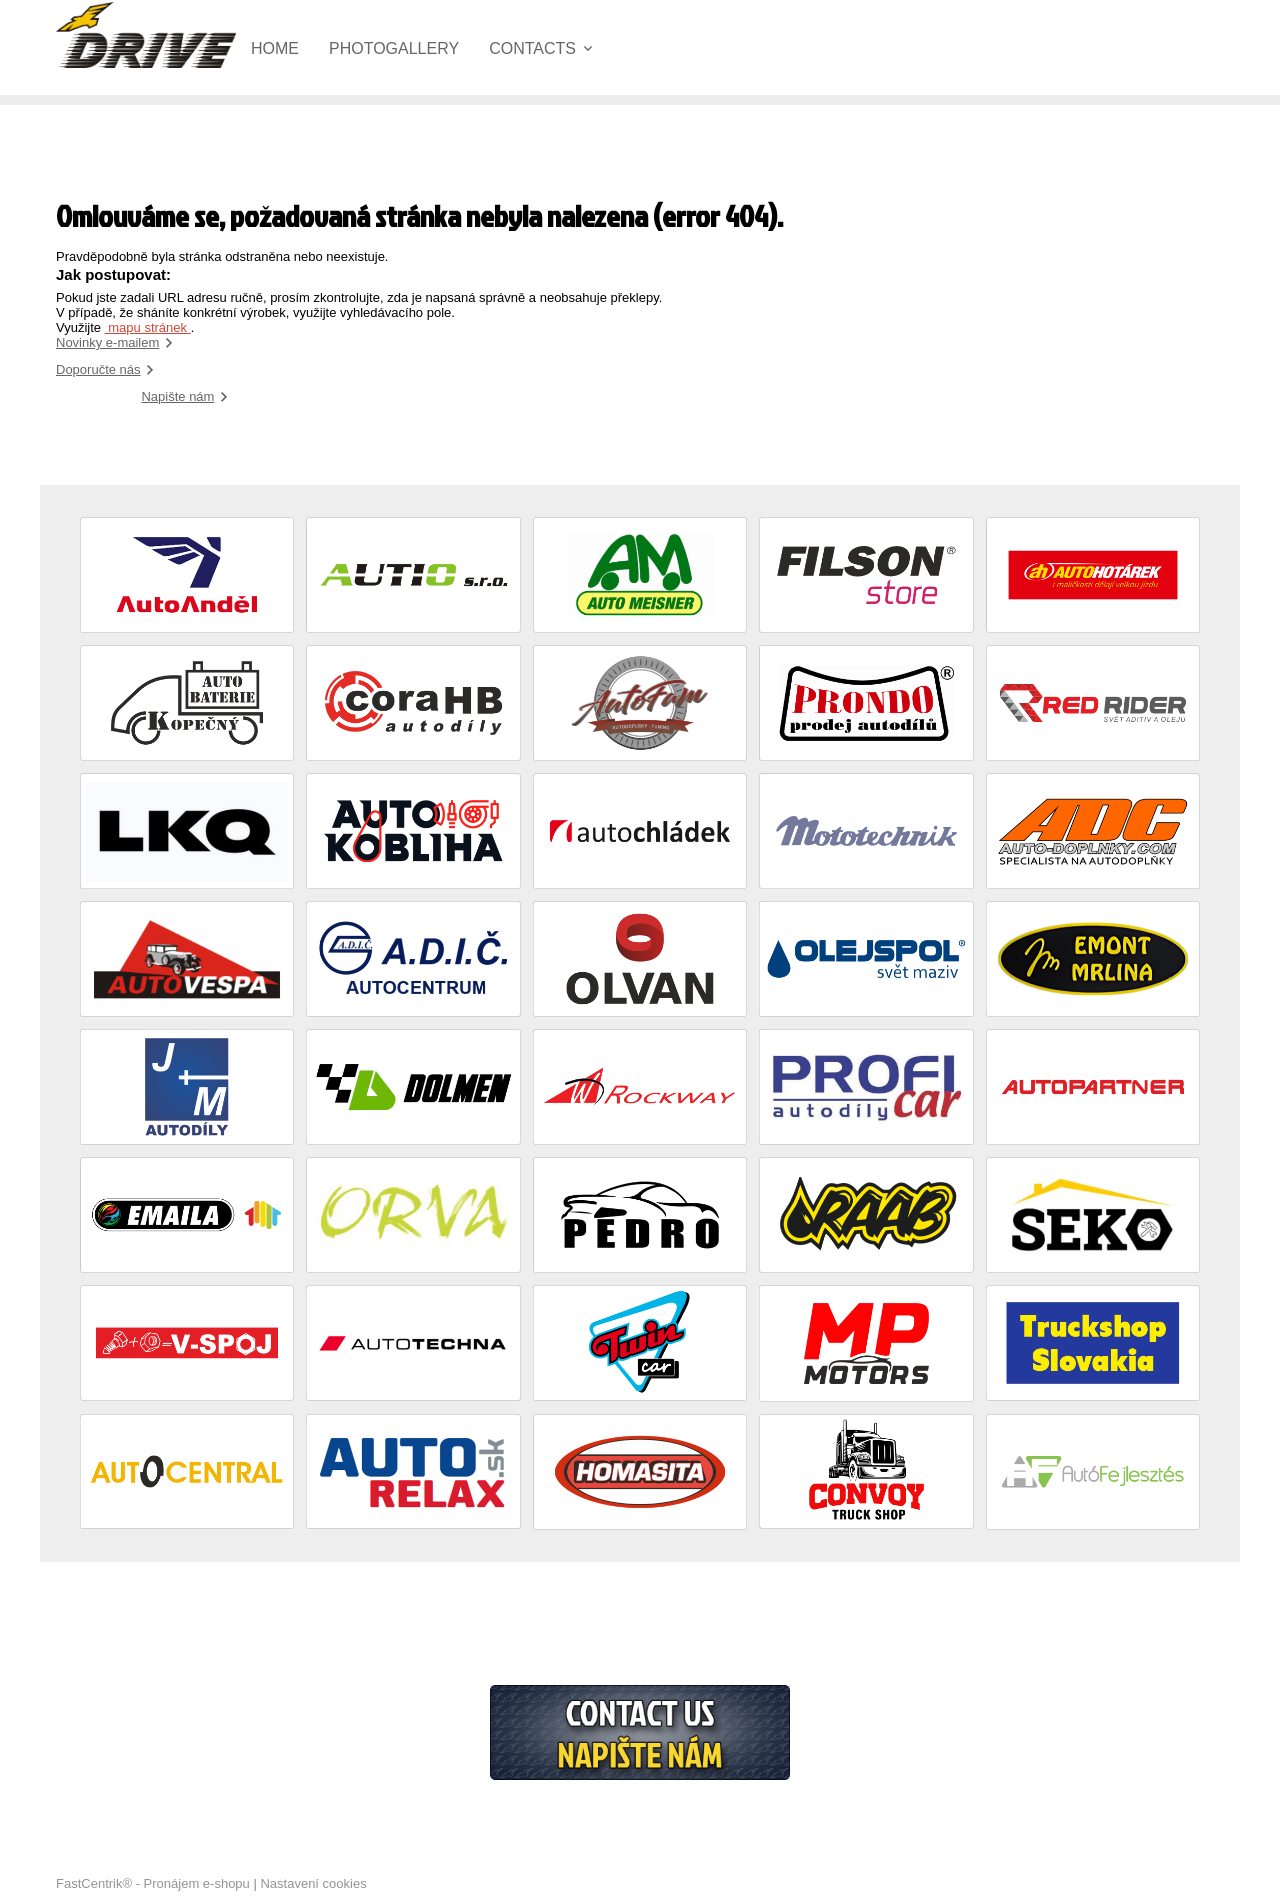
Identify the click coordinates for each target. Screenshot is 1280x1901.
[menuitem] (290, 49)
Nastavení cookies (313, 1883)
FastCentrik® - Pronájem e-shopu (153, 1883)
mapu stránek (148, 327)
